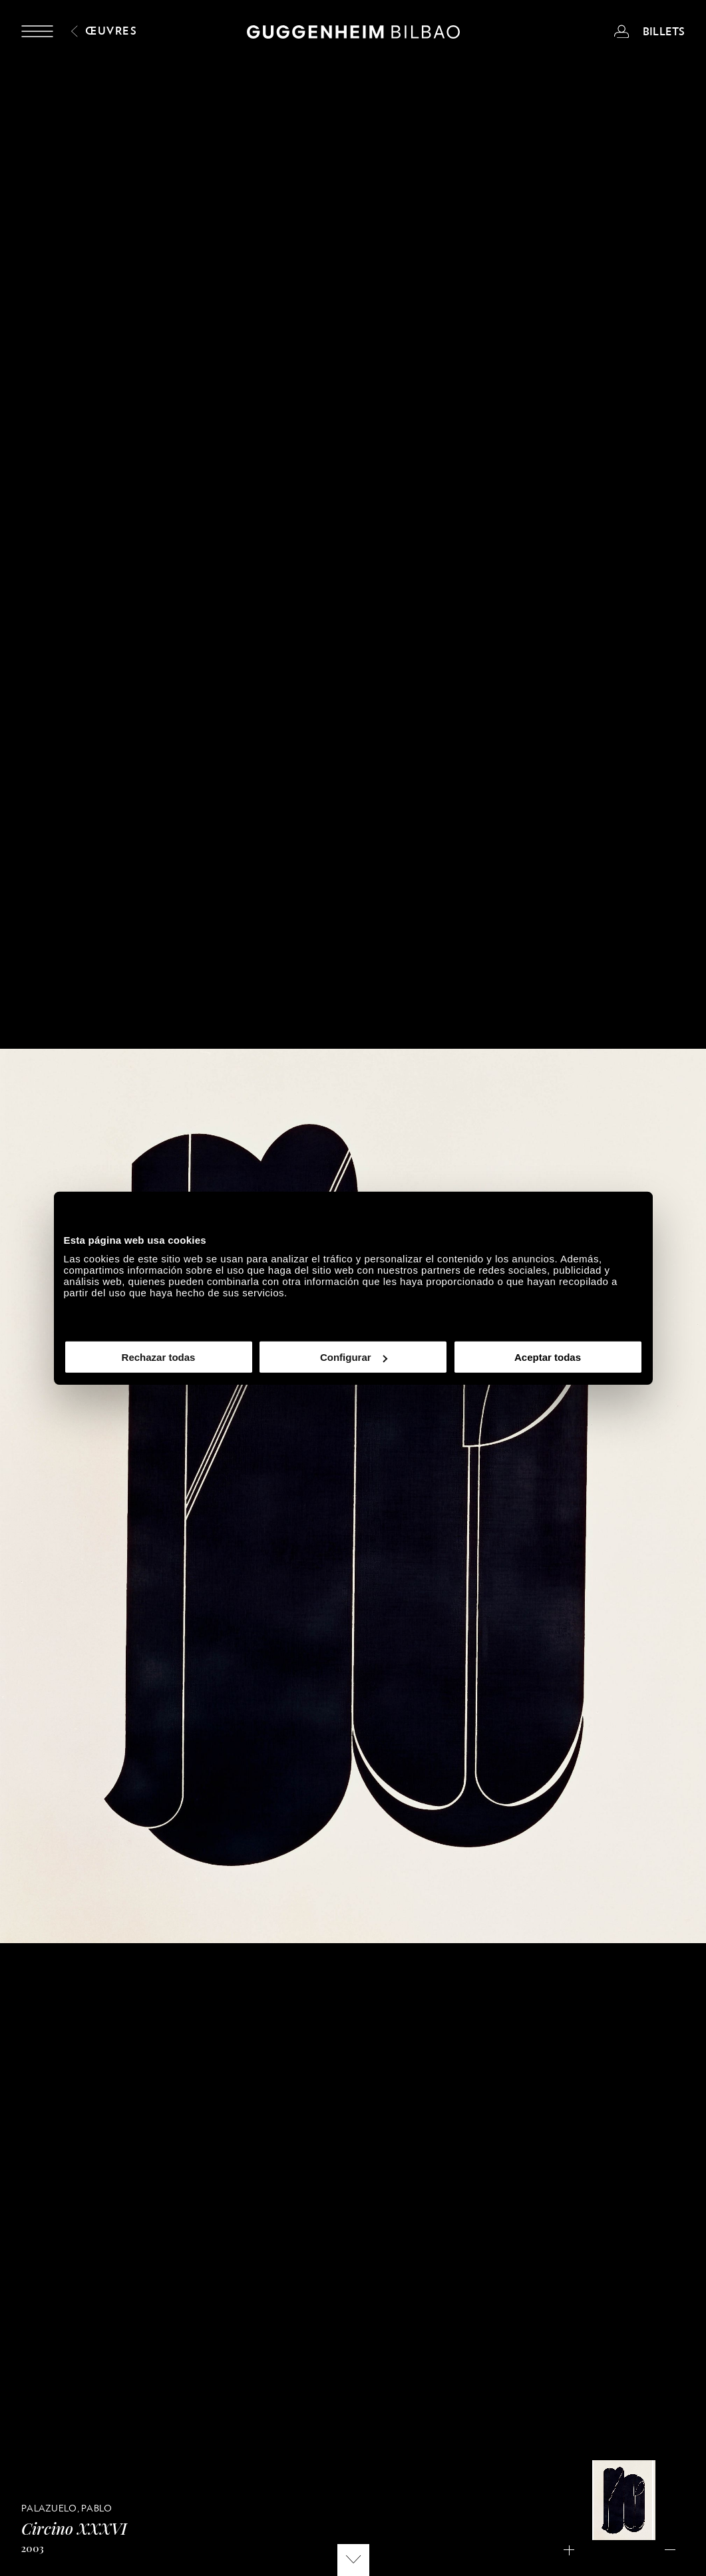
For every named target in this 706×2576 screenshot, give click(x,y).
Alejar (674, 2550)
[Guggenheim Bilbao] (353, 34)
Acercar (573, 2550)
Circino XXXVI (74, 2528)
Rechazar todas (159, 1357)
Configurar (353, 1357)
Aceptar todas (547, 1357)
